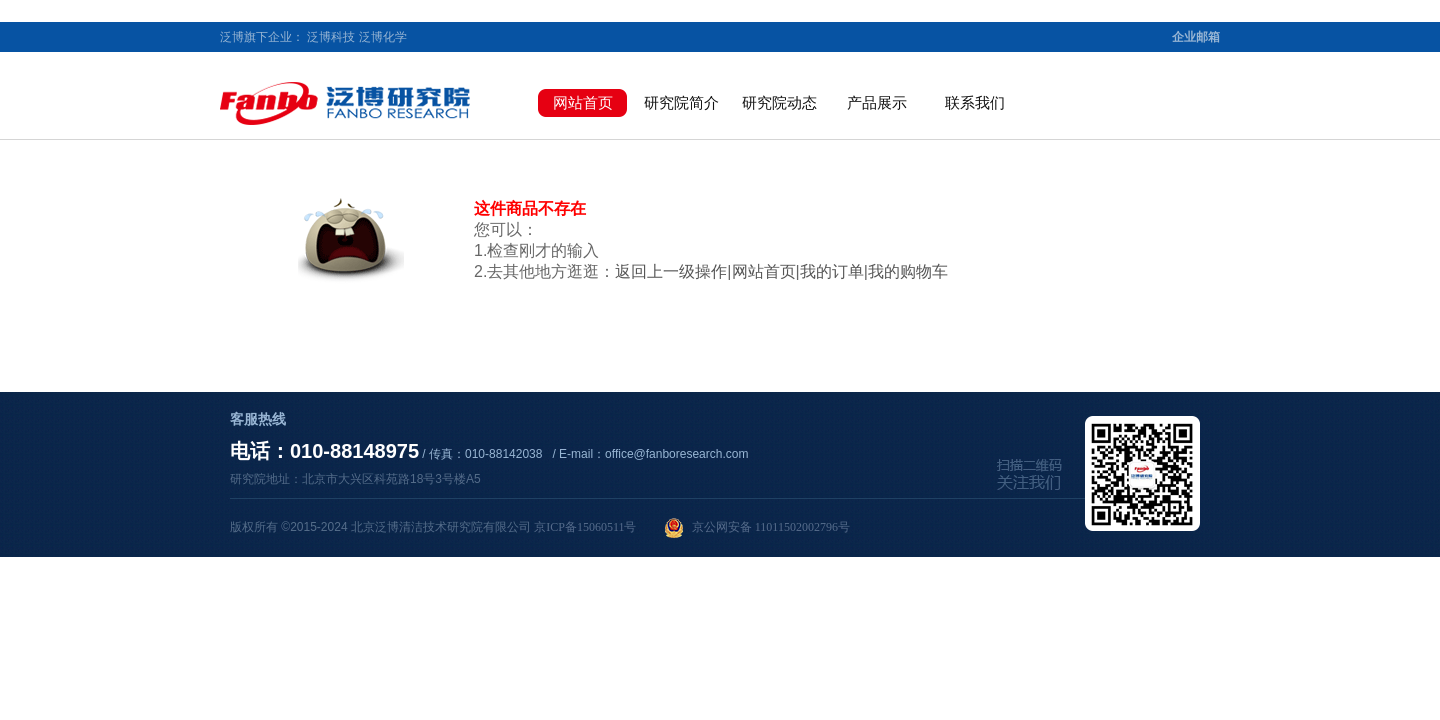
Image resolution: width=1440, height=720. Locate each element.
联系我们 (975, 103)
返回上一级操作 (671, 271)
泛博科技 (331, 37)
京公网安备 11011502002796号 (757, 528)
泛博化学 (383, 37)
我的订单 (832, 271)
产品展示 (877, 103)
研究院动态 (779, 103)
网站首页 (583, 103)
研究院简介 (681, 103)
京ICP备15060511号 (585, 527)
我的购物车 (908, 271)
